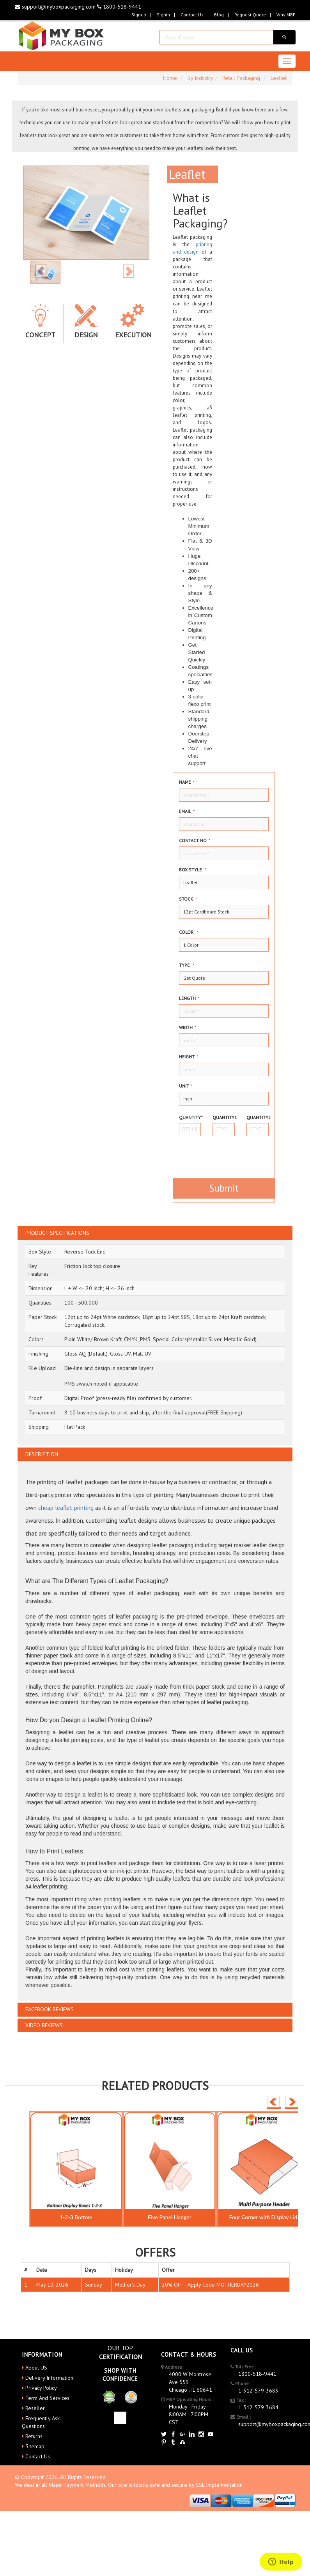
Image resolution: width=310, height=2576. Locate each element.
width (187, 1027)
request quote (250, 15)
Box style (192, 870)
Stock (188, 899)
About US (36, 2367)
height (188, 1057)
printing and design (192, 248)
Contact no (194, 840)
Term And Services (47, 2397)
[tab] (155, 1233)
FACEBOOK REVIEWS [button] (49, 2009)
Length (189, 998)
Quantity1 (224, 1117)
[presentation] (224, 1153)
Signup (138, 15)
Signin (163, 15)
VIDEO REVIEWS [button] (44, 2025)
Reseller (35, 2408)
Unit (186, 1086)
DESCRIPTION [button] (41, 1454)
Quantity (190, 1117)
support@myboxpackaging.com (56, 6)
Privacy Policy (41, 2387)
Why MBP (286, 15)
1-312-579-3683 (258, 2390)
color (188, 932)
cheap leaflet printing (66, 1507)
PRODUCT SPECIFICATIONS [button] (57, 1233)
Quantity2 (257, 1117)
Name (186, 782)
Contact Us (192, 15)
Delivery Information (49, 2377)
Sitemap (34, 2446)
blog (219, 15)
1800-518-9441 (119, 6)
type (186, 965)
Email (187, 811)
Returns (34, 2436)
